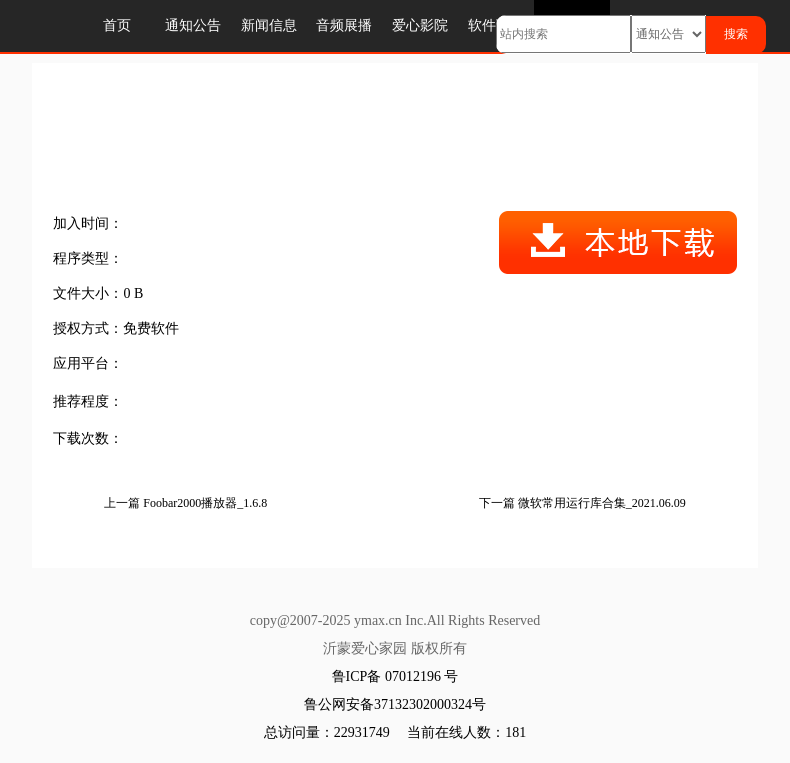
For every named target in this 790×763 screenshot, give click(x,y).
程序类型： (88, 258)
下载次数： (88, 438)
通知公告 (193, 25)
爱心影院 (420, 25)
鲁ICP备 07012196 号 (395, 676)
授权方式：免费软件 (116, 328)
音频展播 (344, 25)
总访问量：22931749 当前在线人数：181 (395, 732)
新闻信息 (269, 25)
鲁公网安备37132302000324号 (395, 704)
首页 (117, 25)
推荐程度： (88, 401)
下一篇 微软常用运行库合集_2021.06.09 (582, 503)
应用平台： (88, 363)
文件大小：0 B (98, 293)
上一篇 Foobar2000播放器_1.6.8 (185, 503)
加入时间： (88, 223)
